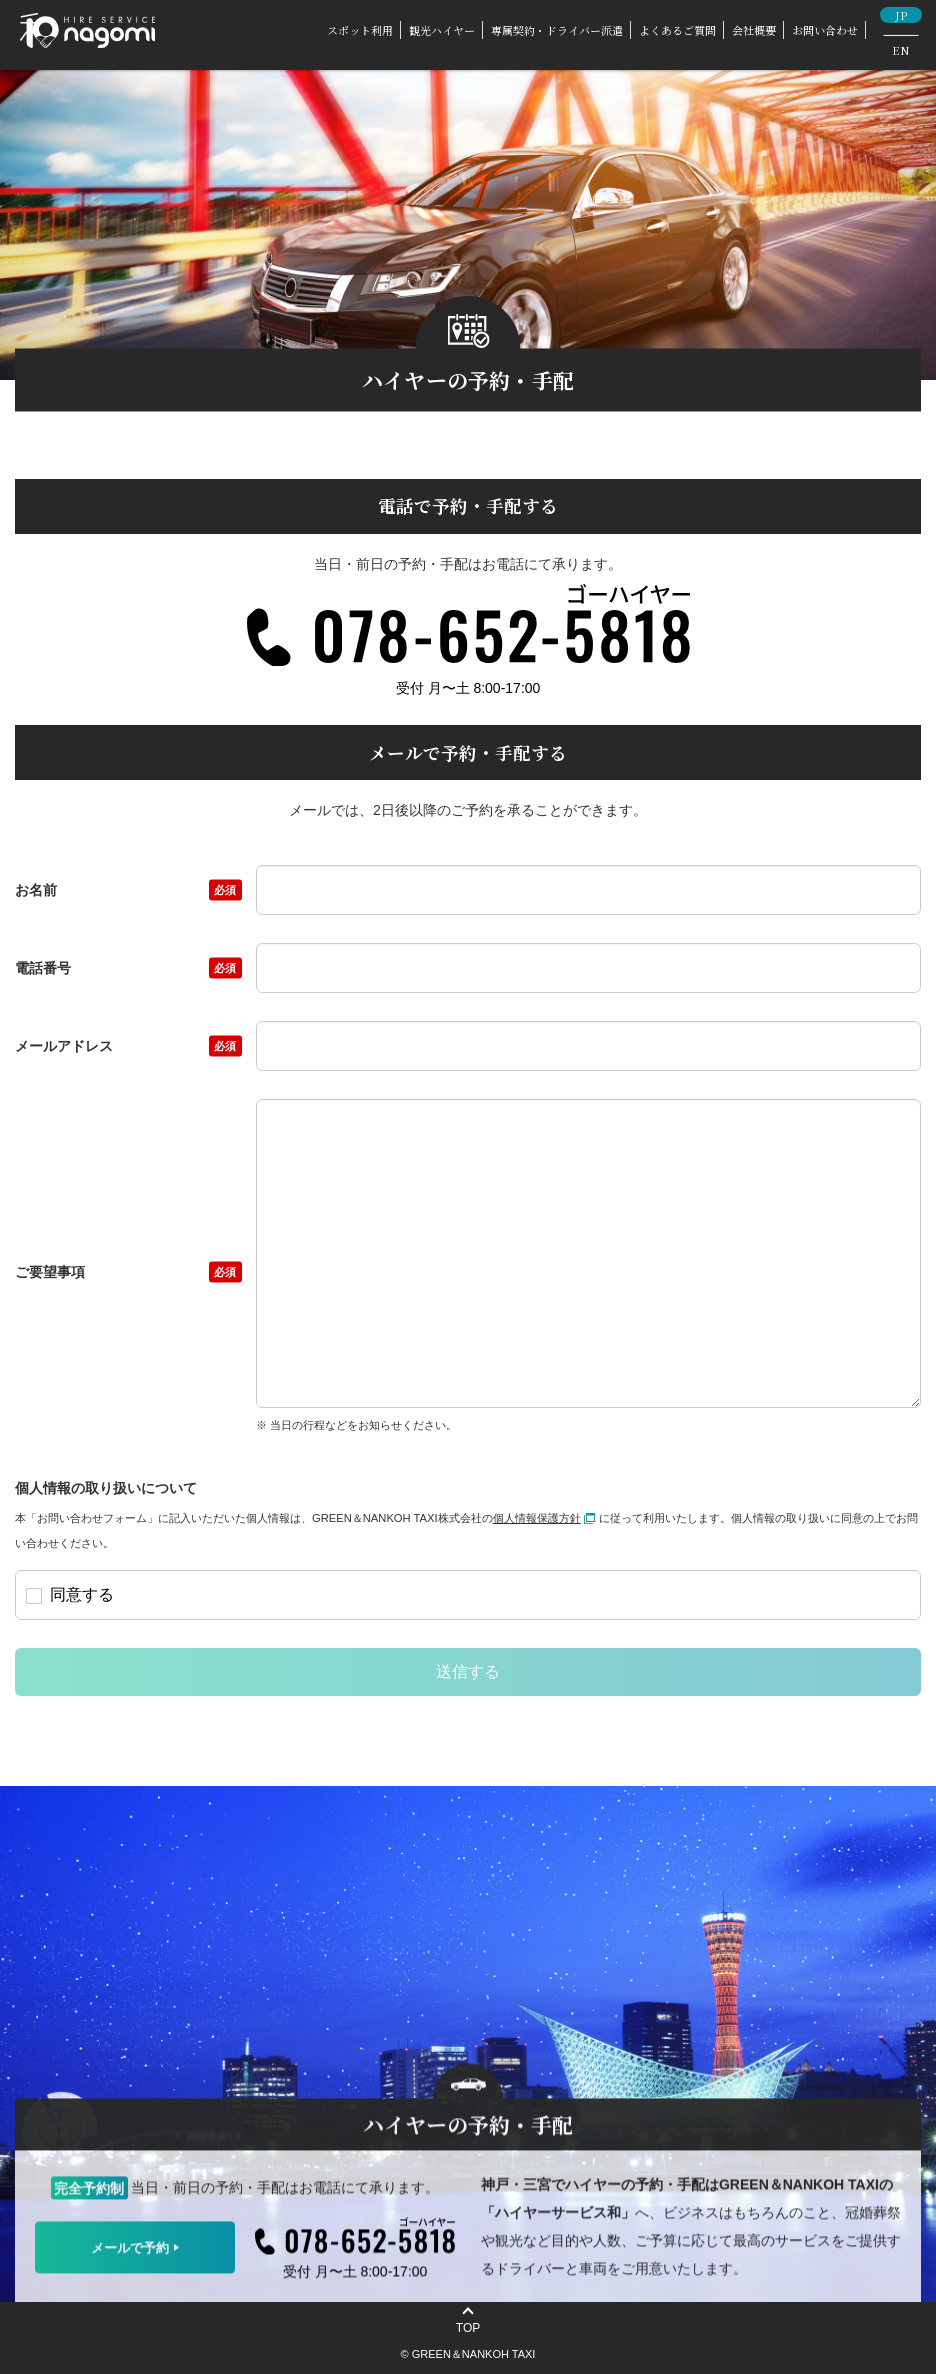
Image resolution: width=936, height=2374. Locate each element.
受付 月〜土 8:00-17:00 (468, 688)
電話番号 (128, 968)
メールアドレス (128, 1046)
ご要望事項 (128, 1272)
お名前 (128, 890)
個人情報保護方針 (544, 1518)
